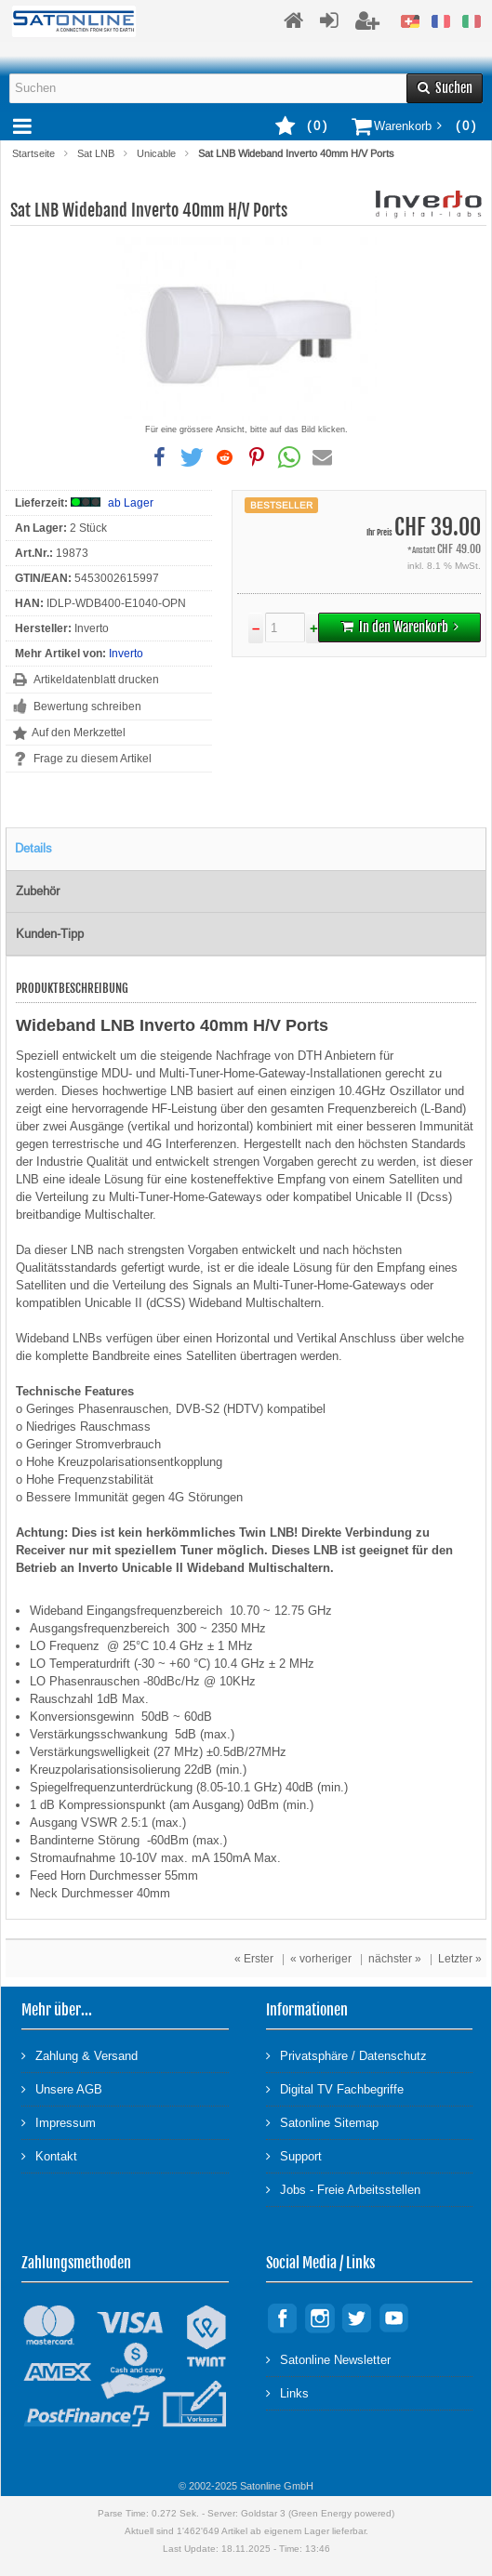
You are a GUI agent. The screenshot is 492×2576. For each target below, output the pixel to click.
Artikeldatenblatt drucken (96, 679)
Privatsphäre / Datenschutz (346, 2055)
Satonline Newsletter (328, 2359)
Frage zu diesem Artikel (92, 758)
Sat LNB (95, 153)
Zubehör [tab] (38, 891)
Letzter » (460, 1958)
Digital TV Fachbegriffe (335, 2088)
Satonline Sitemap (322, 2122)
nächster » (394, 1958)
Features (109, 1391)
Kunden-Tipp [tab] (50, 934)
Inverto (126, 653)
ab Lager (130, 502)
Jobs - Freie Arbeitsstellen (343, 2189)
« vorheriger (321, 1958)
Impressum (58, 2122)
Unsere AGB (61, 2088)
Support (294, 2155)
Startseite (33, 153)
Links (287, 2392)
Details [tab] (33, 848)
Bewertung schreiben (87, 706)
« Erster (253, 1958)
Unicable (156, 153)
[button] (160, 457)
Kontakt (49, 2155)
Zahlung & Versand (79, 2055)
